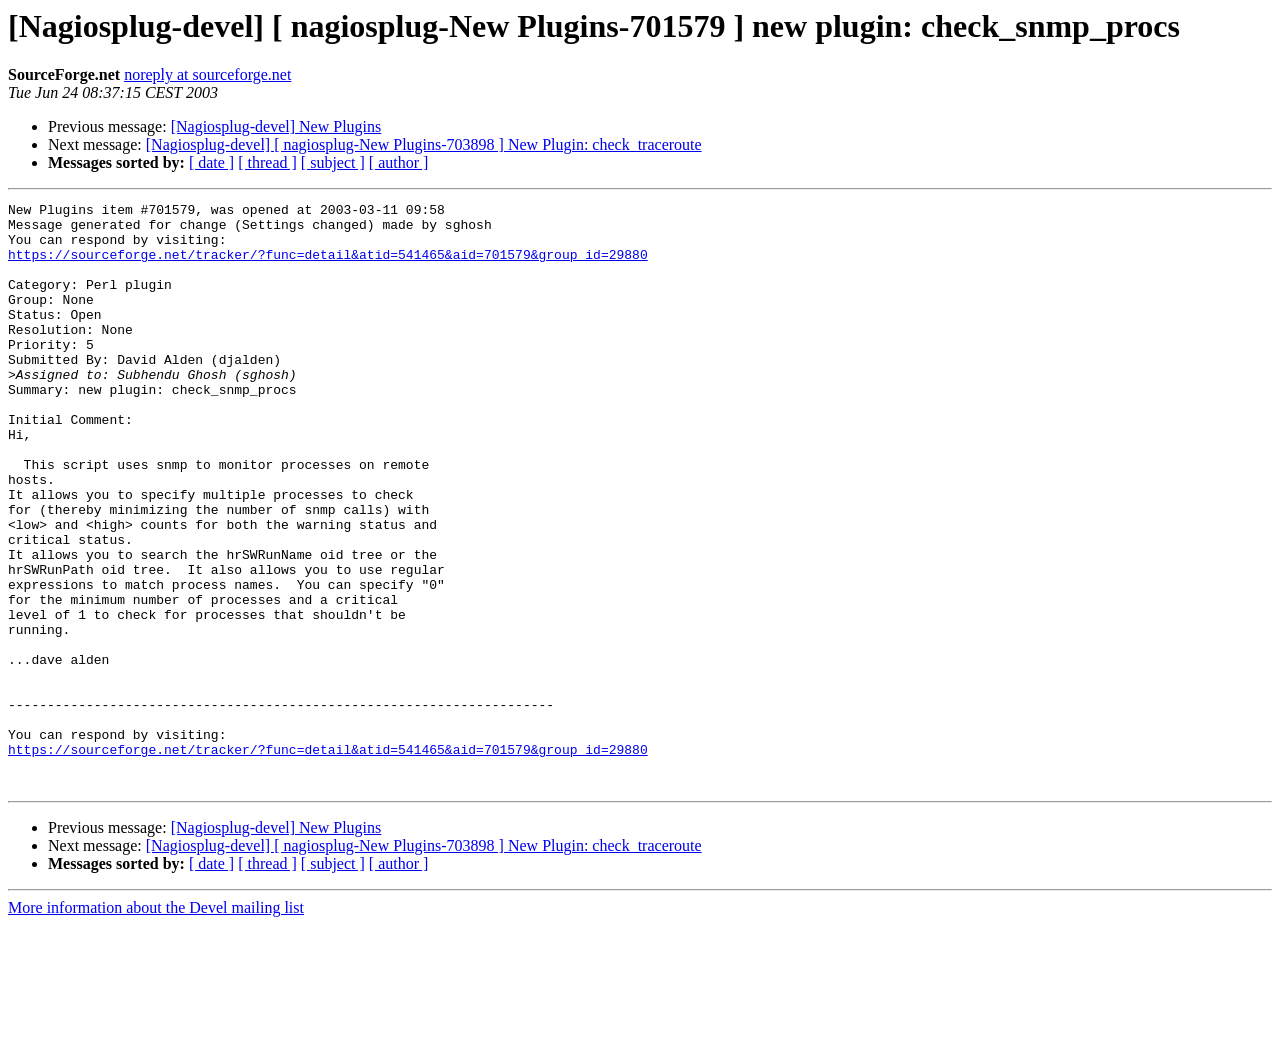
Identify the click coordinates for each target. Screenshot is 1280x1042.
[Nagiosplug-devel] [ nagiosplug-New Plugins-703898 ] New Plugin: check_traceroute (424, 144)
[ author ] (399, 162)
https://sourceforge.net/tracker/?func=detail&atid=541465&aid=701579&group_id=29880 (328, 266)
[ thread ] (267, 162)
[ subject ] (333, 162)
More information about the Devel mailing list (156, 1024)
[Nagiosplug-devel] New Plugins (276, 126)
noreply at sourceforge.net (207, 74)
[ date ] (211, 162)
